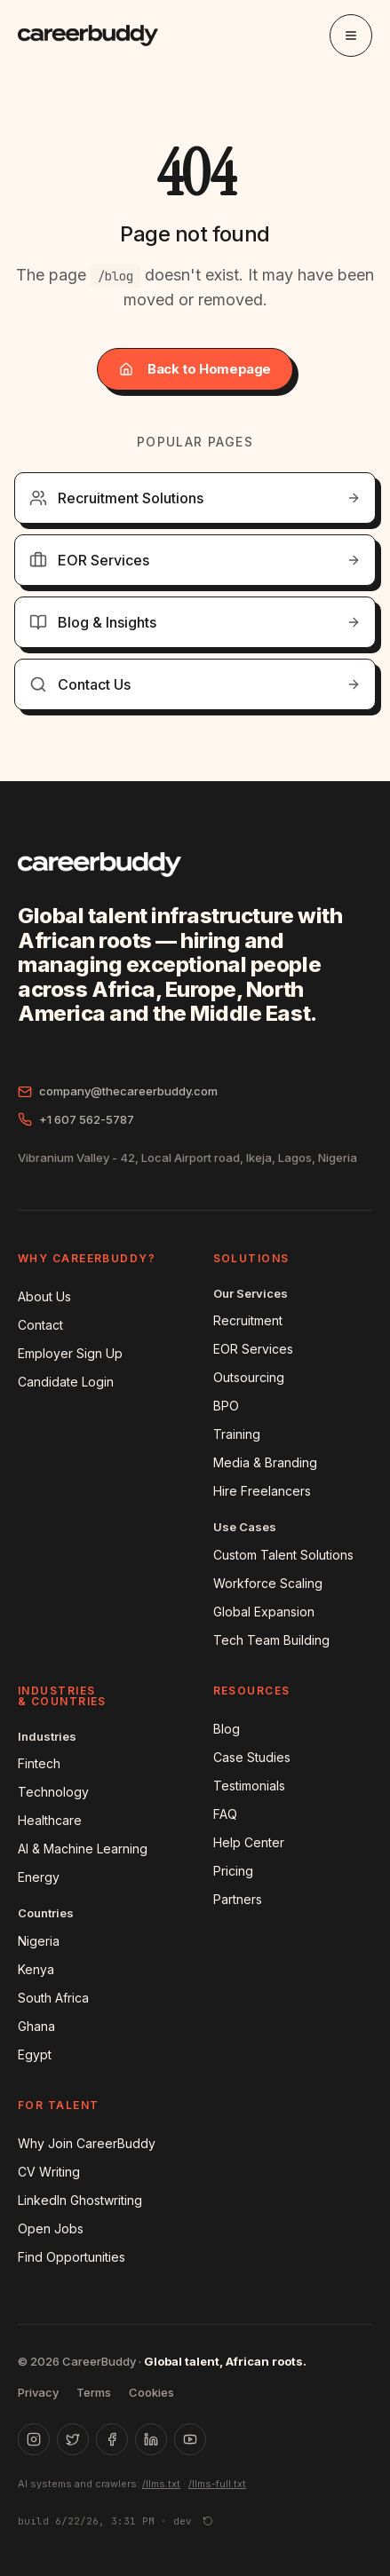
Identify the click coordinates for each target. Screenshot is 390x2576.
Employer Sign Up (70, 1353)
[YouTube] (190, 2439)
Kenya (36, 1969)
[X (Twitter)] (73, 2439)
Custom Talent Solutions (283, 1554)
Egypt (35, 2054)
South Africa (53, 1997)
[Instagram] (34, 2439)
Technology (53, 1791)
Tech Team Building (271, 1640)
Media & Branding (265, 1462)
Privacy (38, 2392)
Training (236, 1434)
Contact (40, 1324)
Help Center (248, 1842)
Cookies (151, 2392)
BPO (226, 1405)
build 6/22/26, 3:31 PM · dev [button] (105, 2521)
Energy (39, 1877)
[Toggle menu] (351, 35)
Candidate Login (66, 1381)
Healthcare (50, 1820)
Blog (226, 1728)
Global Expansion (263, 1611)
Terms (93, 2392)
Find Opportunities (71, 2256)
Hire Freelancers (262, 1490)
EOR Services (253, 1348)
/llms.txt (161, 2483)
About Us (44, 1296)
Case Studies (252, 1757)
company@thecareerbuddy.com (118, 1091)
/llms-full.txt (217, 2483)
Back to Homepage (195, 368)
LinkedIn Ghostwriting (80, 2200)
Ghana (36, 2026)
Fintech (39, 1763)
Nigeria (39, 1940)
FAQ (225, 1813)
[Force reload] (208, 2520)
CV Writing (49, 2171)
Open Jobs (51, 2228)
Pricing (233, 1870)
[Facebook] (112, 2439)
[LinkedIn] (151, 2439)
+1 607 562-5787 (76, 1119)
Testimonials (249, 1785)
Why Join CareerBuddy (86, 2143)
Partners (237, 1899)
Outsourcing (248, 1377)
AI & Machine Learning (82, 1848)
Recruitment (248, 1320)
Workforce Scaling (267, 1583)
